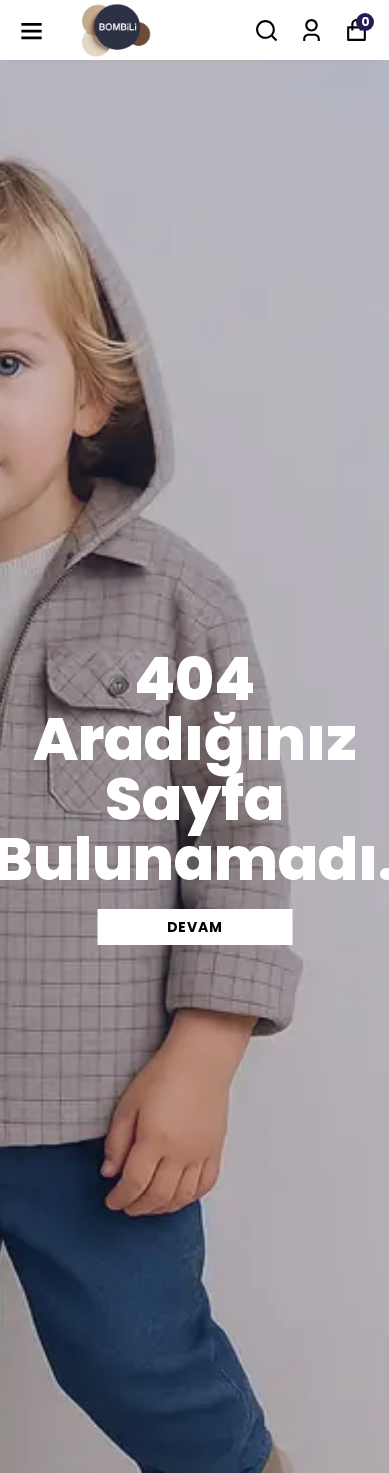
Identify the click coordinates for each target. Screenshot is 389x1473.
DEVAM (195, 927)
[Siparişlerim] (311, 30)
